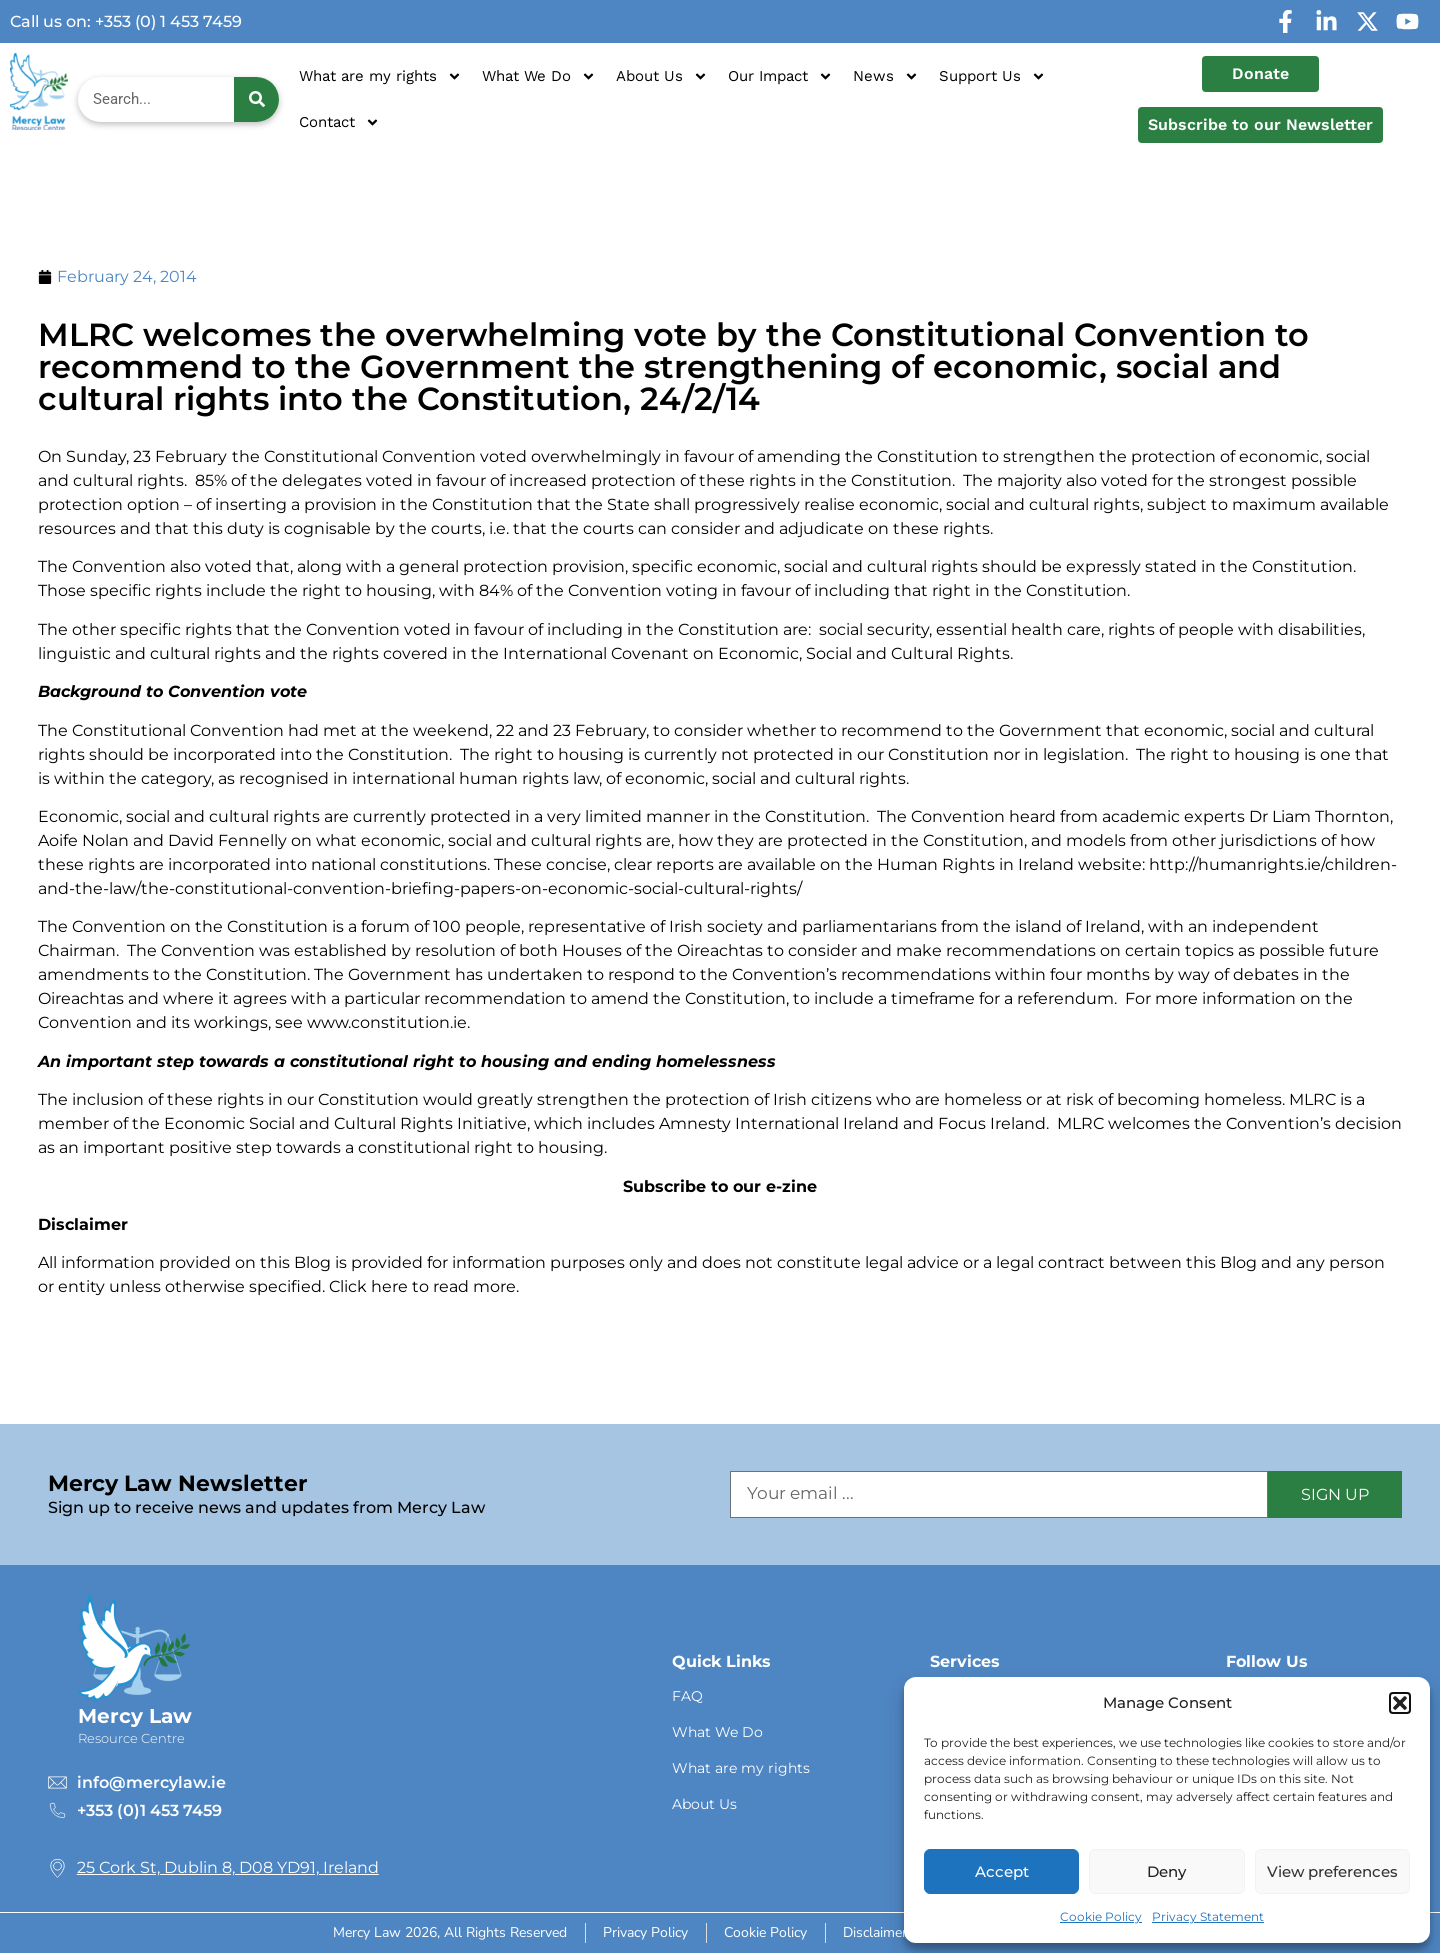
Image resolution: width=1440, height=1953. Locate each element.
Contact (339, 122)
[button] (1400, 1703)
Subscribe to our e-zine (720, 1186)
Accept (1002, 1871)
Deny (1166, 1871)
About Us (662, 76)
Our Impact (780, 76)
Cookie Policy (1101, 1916)
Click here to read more (422, 1286)
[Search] (256, 99)
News (886, 76)
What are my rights (380, 76)
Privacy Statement (1208, 1916)
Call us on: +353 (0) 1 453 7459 (126, 21)
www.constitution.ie (387, 1022)
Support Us (992, 76)
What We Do (539, 76)
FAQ (687, 1696)
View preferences (1332, 1871)
